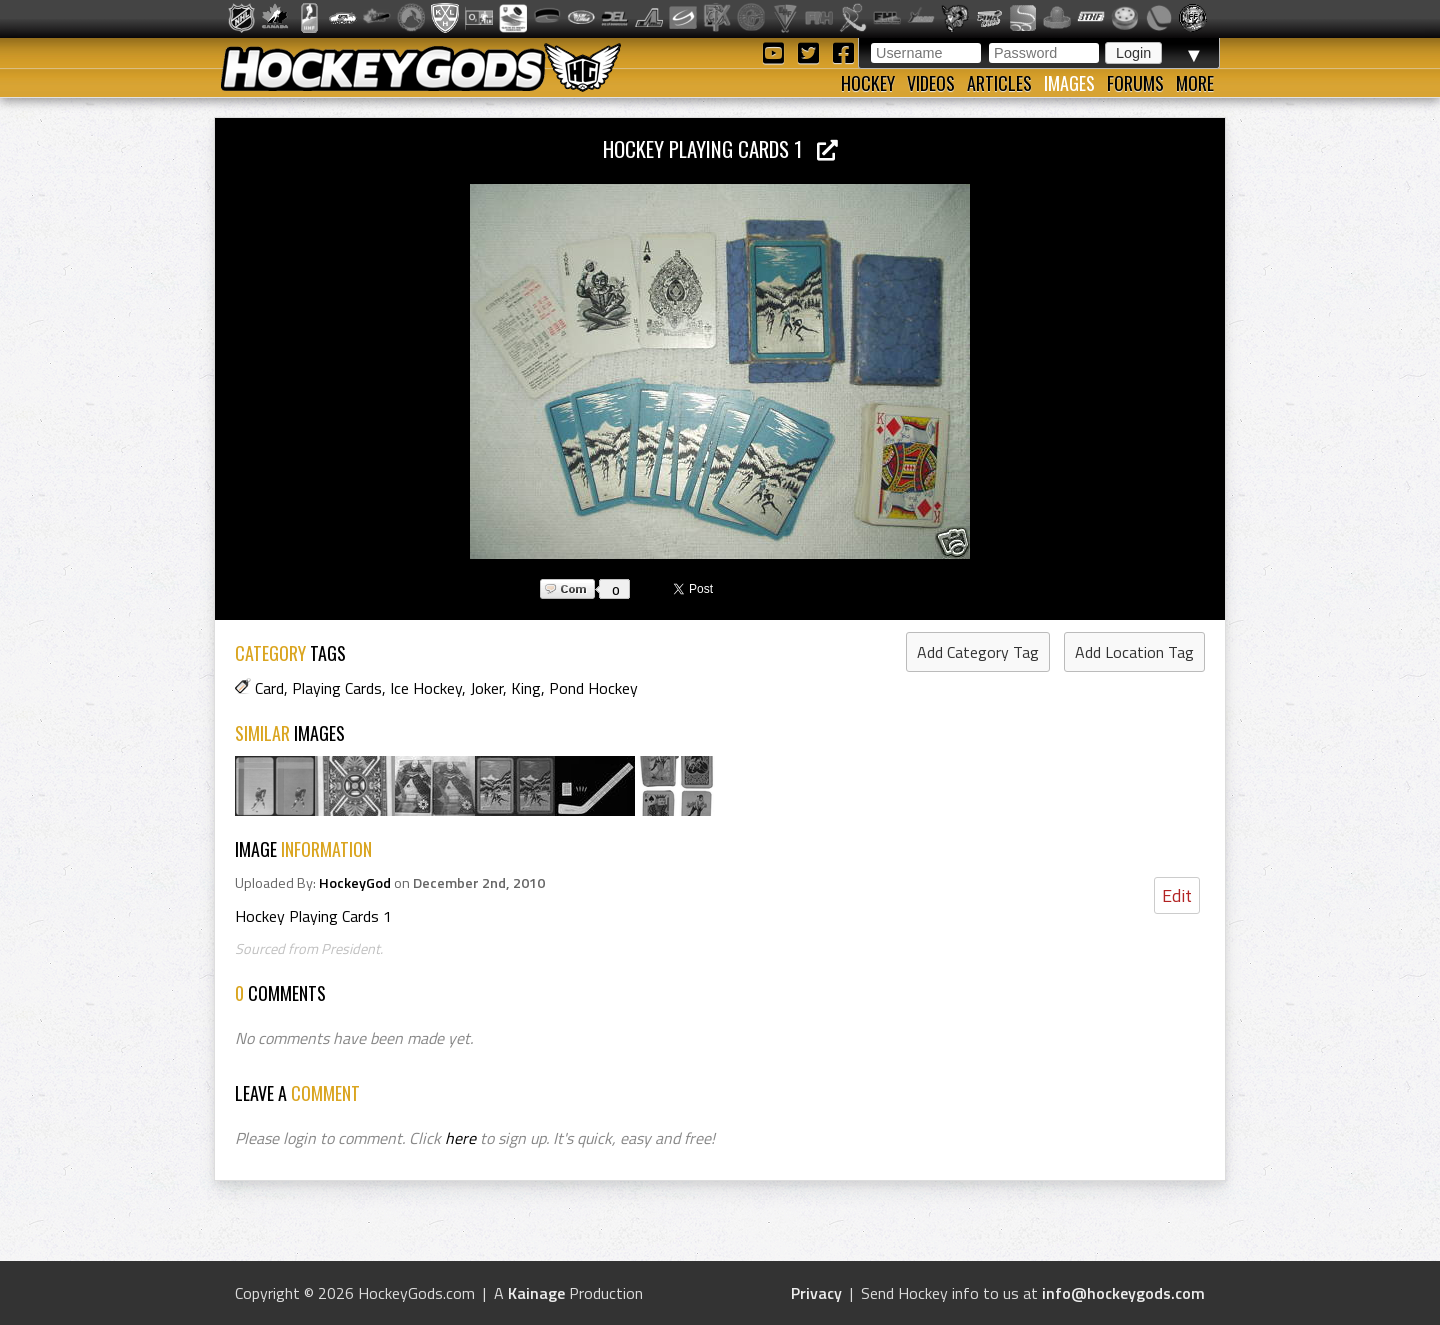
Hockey (868, 83)
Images (1069, 83)
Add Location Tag (1134, 652)
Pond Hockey (593, 688)
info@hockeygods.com (1123, 1293)
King (526, 688)
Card (269, 688)
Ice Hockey (426, 688)
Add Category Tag (978, 652)
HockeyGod (355, 883)
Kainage (536, 1293)
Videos (931, 83)
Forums (1135, 83)
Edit (1177, 895)
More (1195, 83)
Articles (999, 83)
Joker (486, 688)
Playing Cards (337, 688)
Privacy (816, 1293)
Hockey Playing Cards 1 (720, 148)
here (460, 1138)
